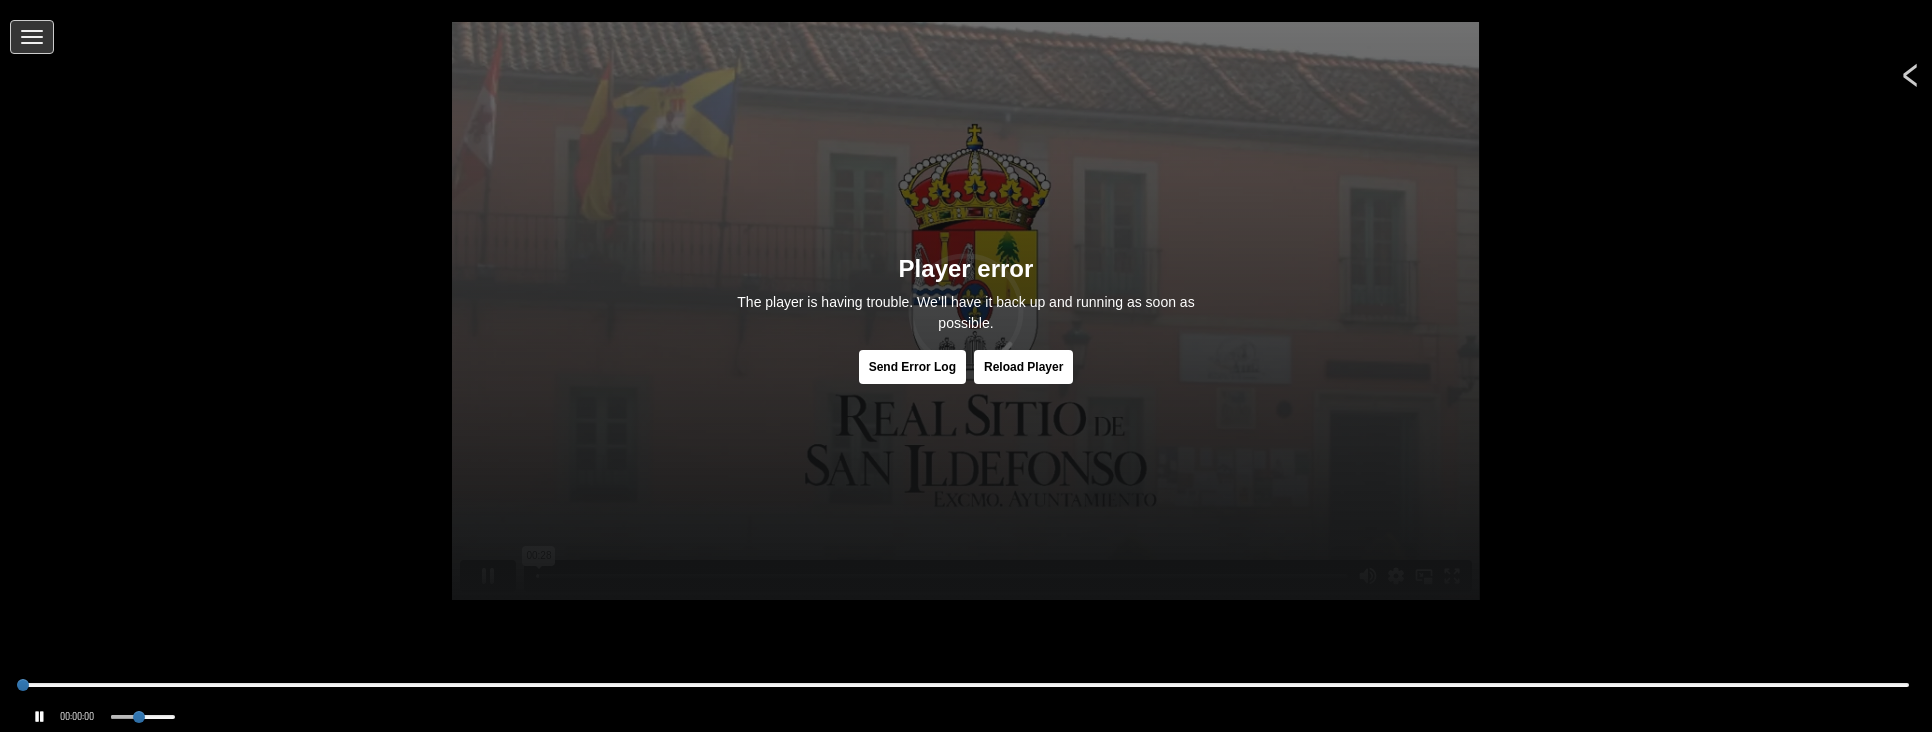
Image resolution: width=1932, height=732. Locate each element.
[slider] (23, 685)
